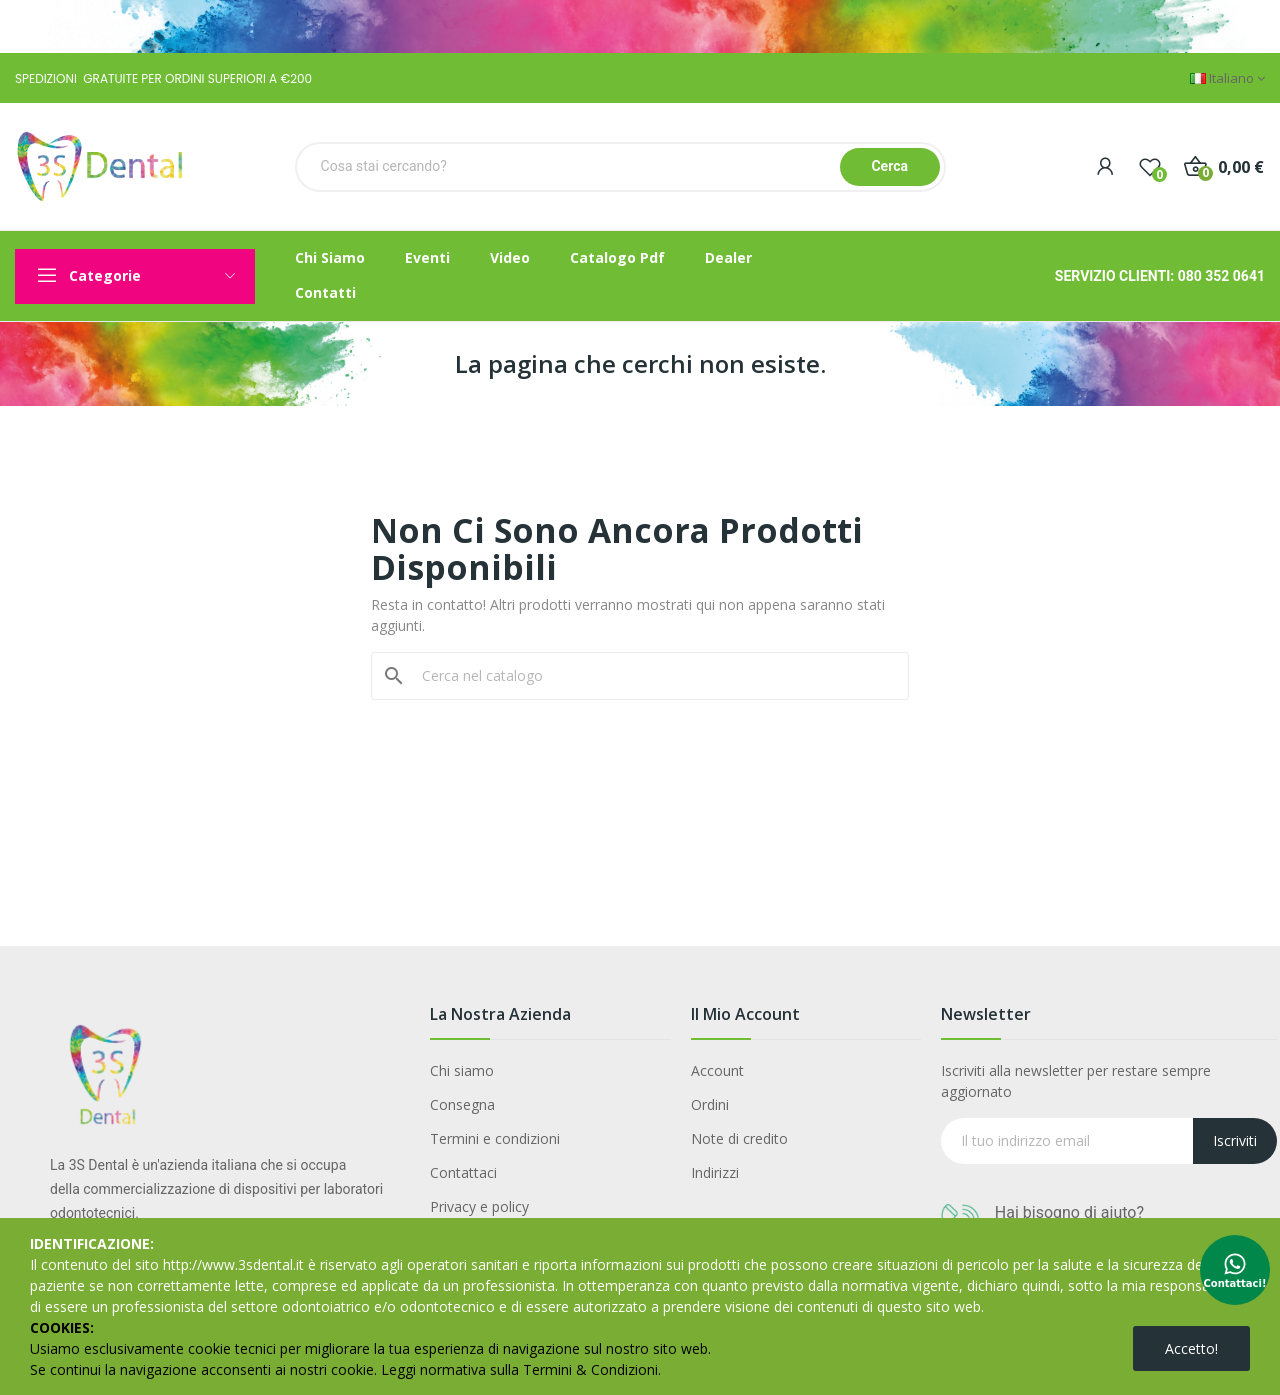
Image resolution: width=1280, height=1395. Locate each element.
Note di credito (739, 1138)
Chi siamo (462, 1070)
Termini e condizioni (495, 1138)
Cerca (889, 166)
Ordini (710, 1104)
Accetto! (1191, 1348)
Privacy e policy (479, 1206)
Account (717, 1070)
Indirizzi (715, 1172)
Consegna (462, 1104)
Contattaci (463, 1172)
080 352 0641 (1221, 276)
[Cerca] (652, 676)
